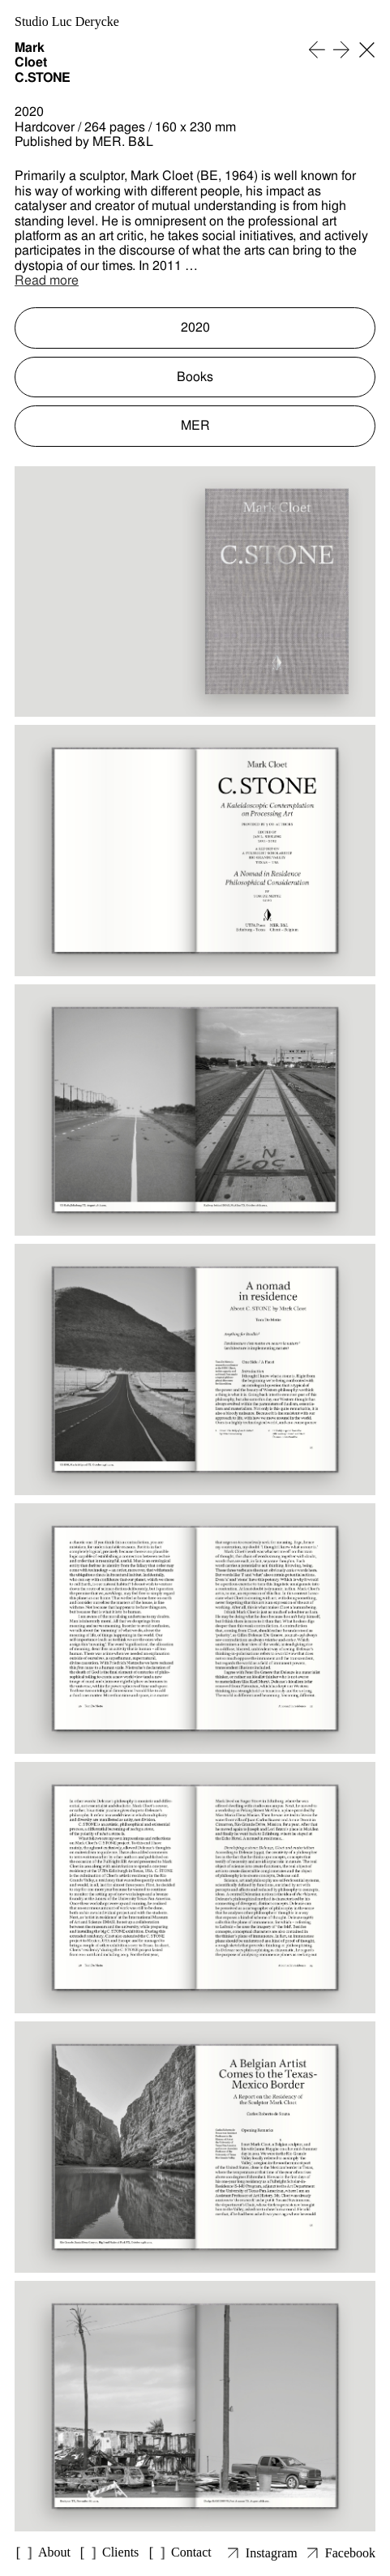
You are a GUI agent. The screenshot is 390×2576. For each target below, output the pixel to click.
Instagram (272, 2553)
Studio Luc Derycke (67, 21)
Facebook (350, 2553)
